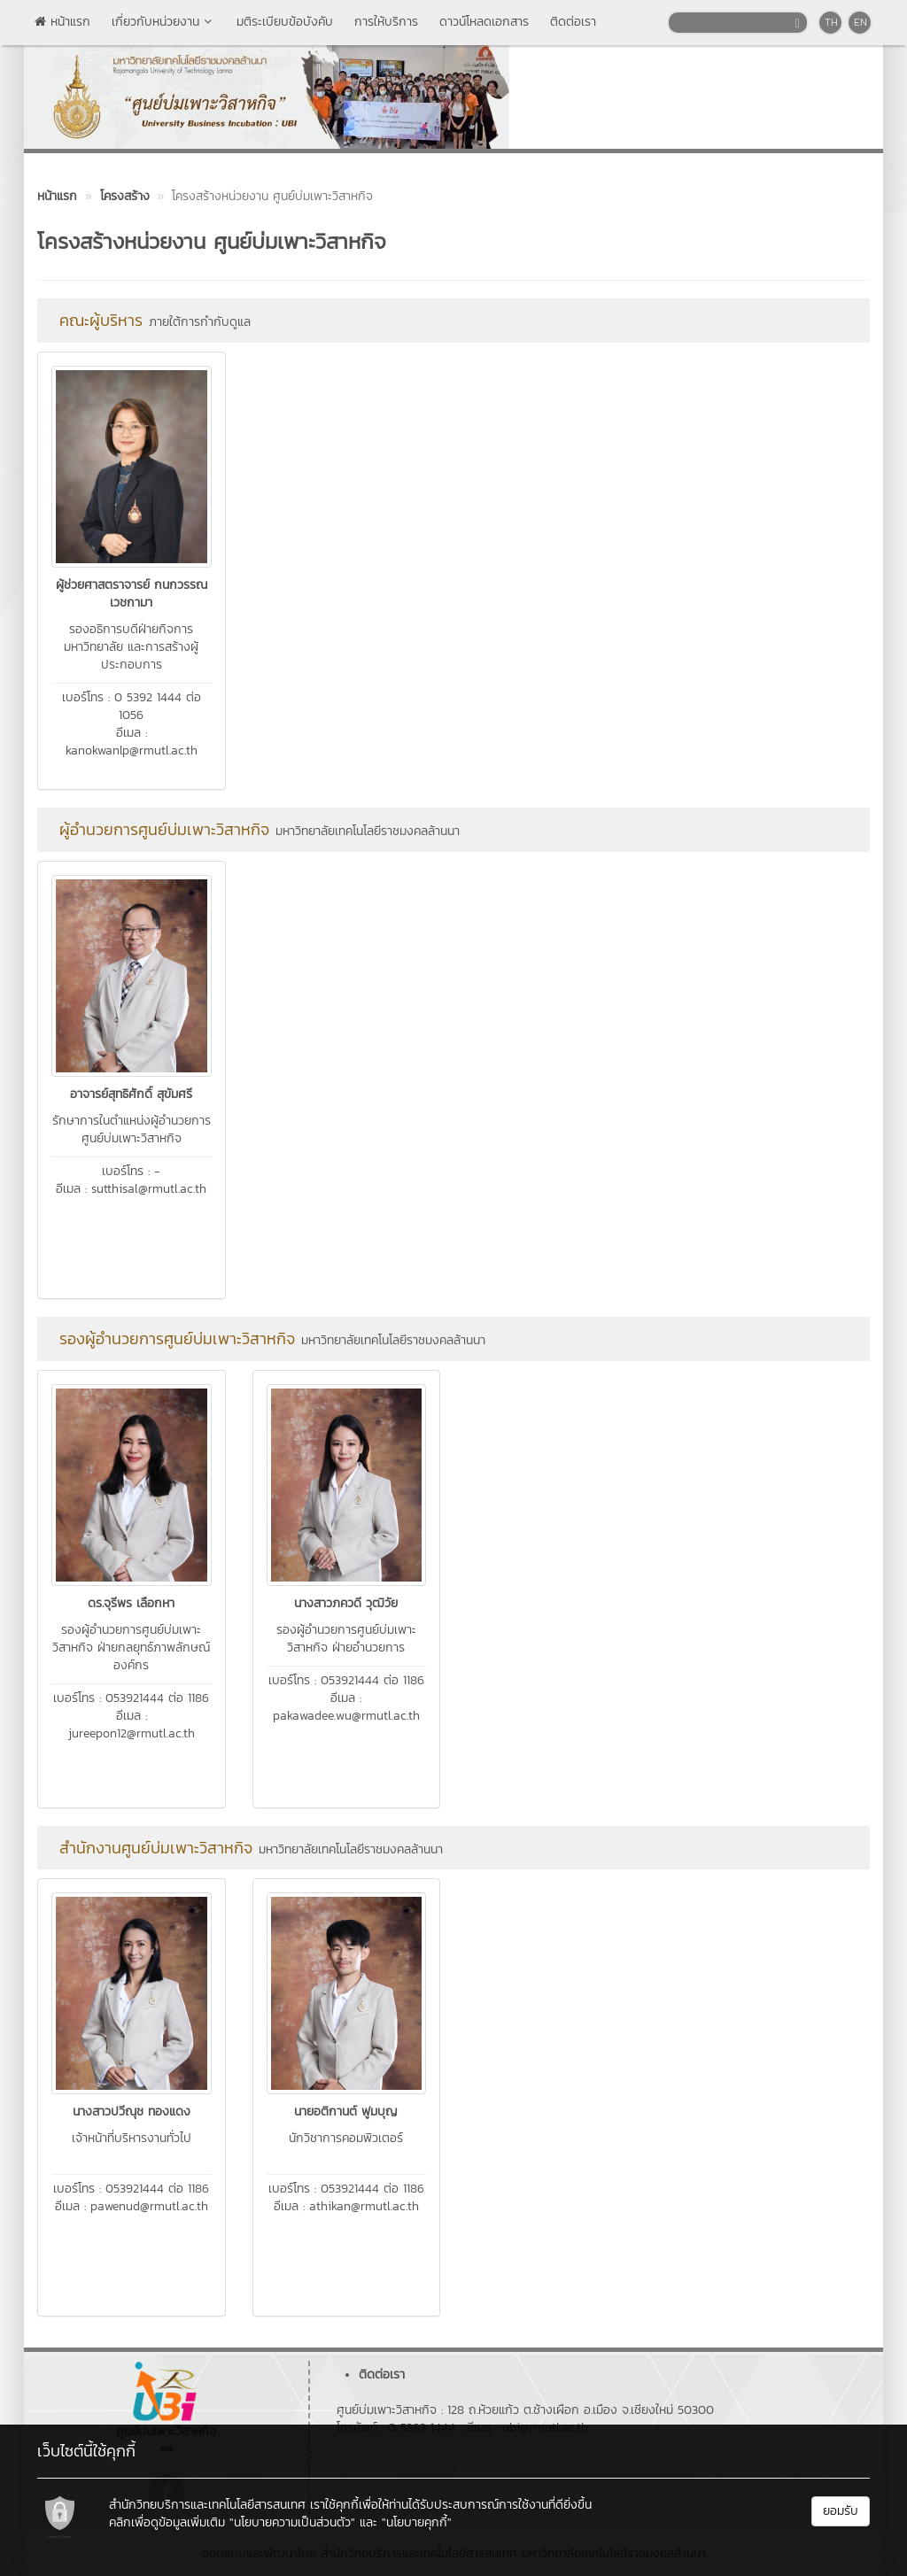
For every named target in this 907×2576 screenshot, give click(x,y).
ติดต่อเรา (573, 21)
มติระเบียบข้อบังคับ (284, 21)
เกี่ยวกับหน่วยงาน (163, 21)
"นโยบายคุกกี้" (417, 2522)
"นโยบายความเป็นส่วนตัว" (292, 2522)
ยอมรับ (840, 2511)
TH (831, 22)
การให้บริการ (386, 21)
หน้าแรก (62, 21)
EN (860, 22)
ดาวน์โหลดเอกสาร (484, 21)
